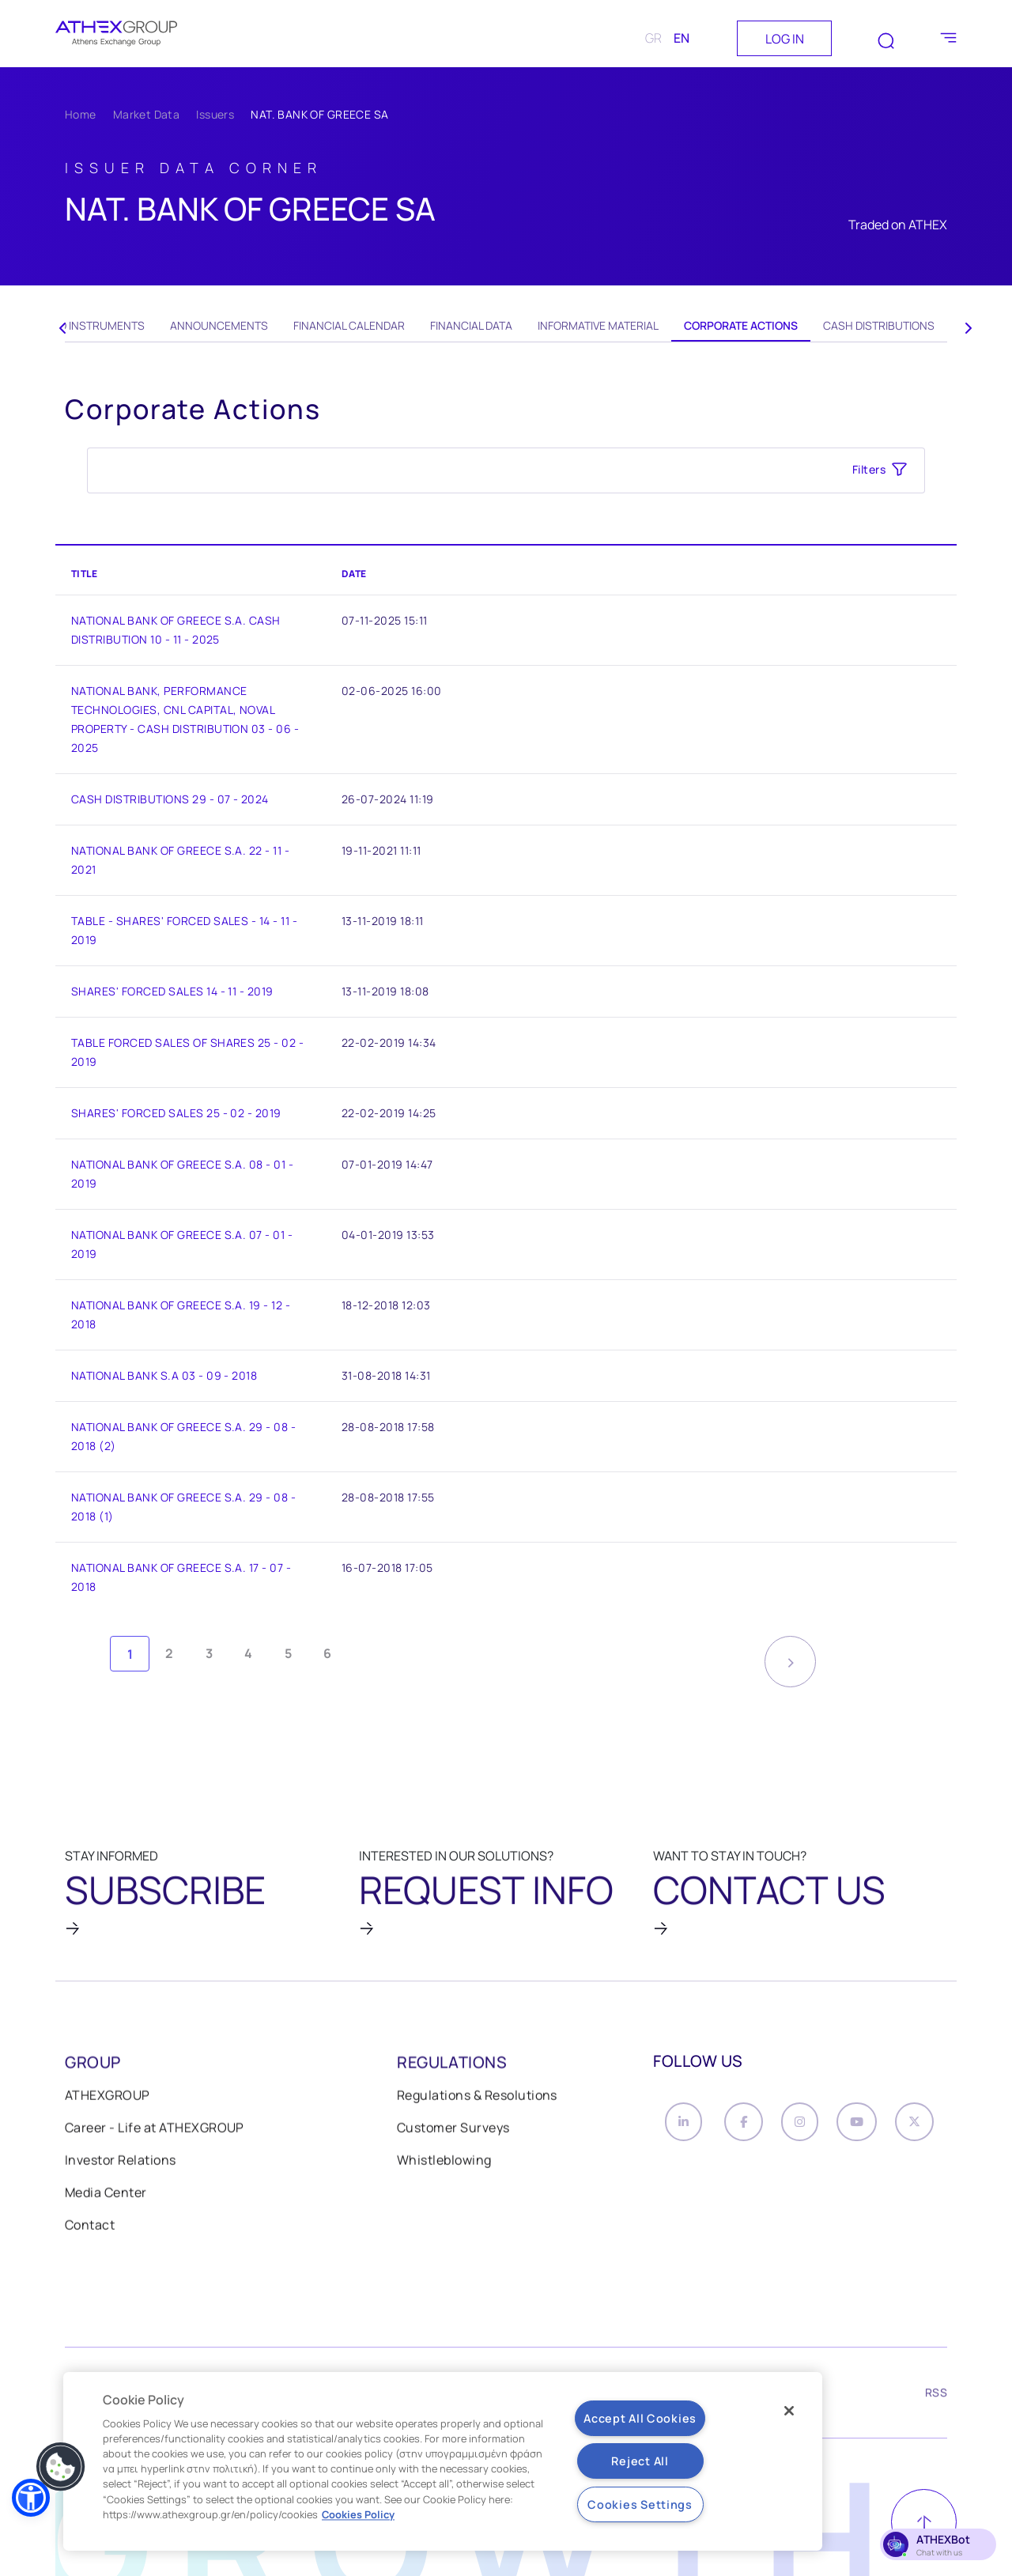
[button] (31, 2498)
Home (80, 114)
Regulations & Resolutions (477, 2102)
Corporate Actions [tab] (741, 325)
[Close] (789, 2410)
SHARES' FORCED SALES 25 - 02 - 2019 (176, 1112)
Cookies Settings (640, 2504)
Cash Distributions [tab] (879, 325)
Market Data (146, 114)
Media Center (106, 2199)
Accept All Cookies (640, 2418)
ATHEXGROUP (107, 2102)
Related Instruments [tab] (83, 325)
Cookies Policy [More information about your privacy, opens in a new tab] (358, 2514)
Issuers (215, 114)
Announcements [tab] (219, 325)
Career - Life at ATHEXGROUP (154, 2135)
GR (653, 38)
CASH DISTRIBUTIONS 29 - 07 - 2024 (170, 798)
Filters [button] (869, 469)
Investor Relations (120, 2167)
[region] (442, 2461)
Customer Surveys (453, 2135)
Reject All (639, 2460)
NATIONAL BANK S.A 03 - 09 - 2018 (164, 1375)
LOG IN (784, 38)
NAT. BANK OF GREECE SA (319, 114)
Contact (90, 2232)
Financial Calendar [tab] (349, 325)
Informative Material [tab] (598, 325)
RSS (936, 2400)
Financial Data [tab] (471, 325)
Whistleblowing (444, 2167)
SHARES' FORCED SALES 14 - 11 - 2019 (172, 991)
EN (681, 38)
